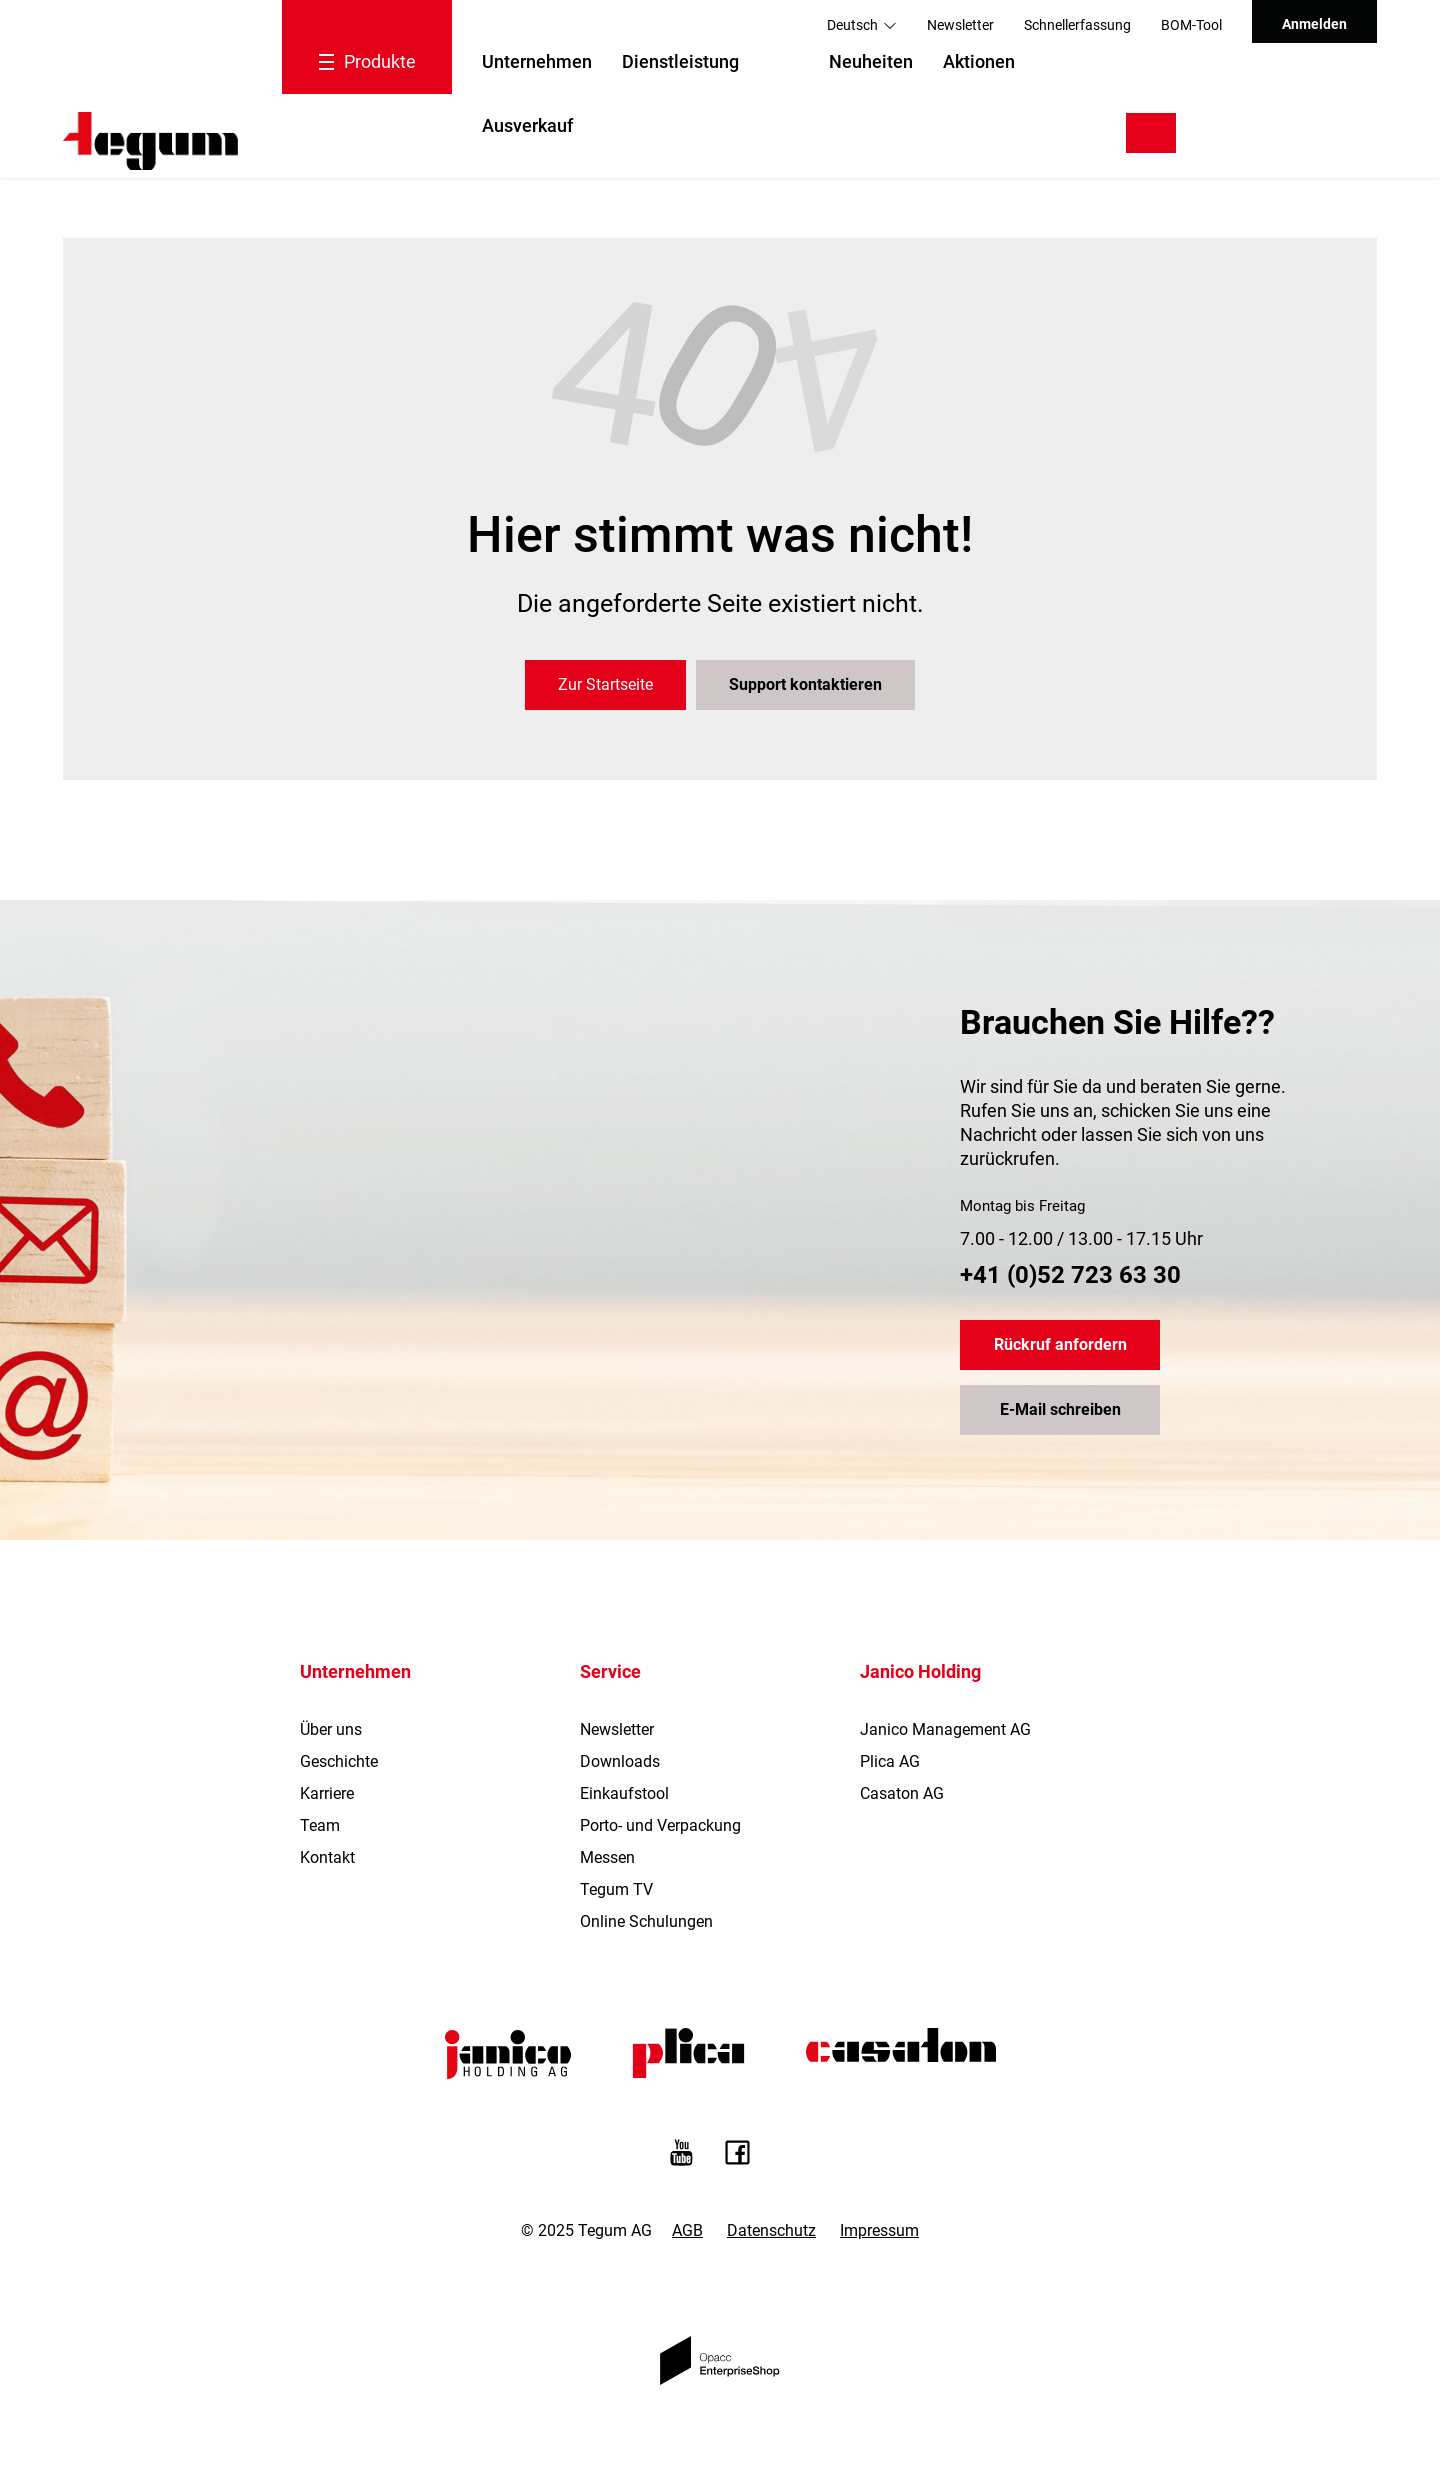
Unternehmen (537, 61)
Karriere (327, 1793)
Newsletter (960, 25)
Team (320, 1825)
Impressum (879, 2230)
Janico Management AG (945, 1729)
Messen (607, 1857)
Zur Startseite (605, 684)
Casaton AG (902, 1793)
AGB (687, 2230)
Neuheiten (871, 61)
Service (610, 1671)
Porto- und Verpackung (660, 1825)
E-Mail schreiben (1060, 1409)
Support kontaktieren (805, 684)
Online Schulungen (646, 1921)
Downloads (620, 1761)
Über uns (331, 1729)
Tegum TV (616, 1889)
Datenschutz (771, 2230)
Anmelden (1314, 24)
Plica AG (890, 1761)
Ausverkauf (527, 125)
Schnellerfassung (1077, 25)
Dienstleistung (680, 61)
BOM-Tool (1191, 25)
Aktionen (979, 61)
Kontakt (327, 1857)
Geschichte (339, 1761)
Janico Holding (920, 1671)
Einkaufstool (624, 1793)
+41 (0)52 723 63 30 (1070, 1275)
